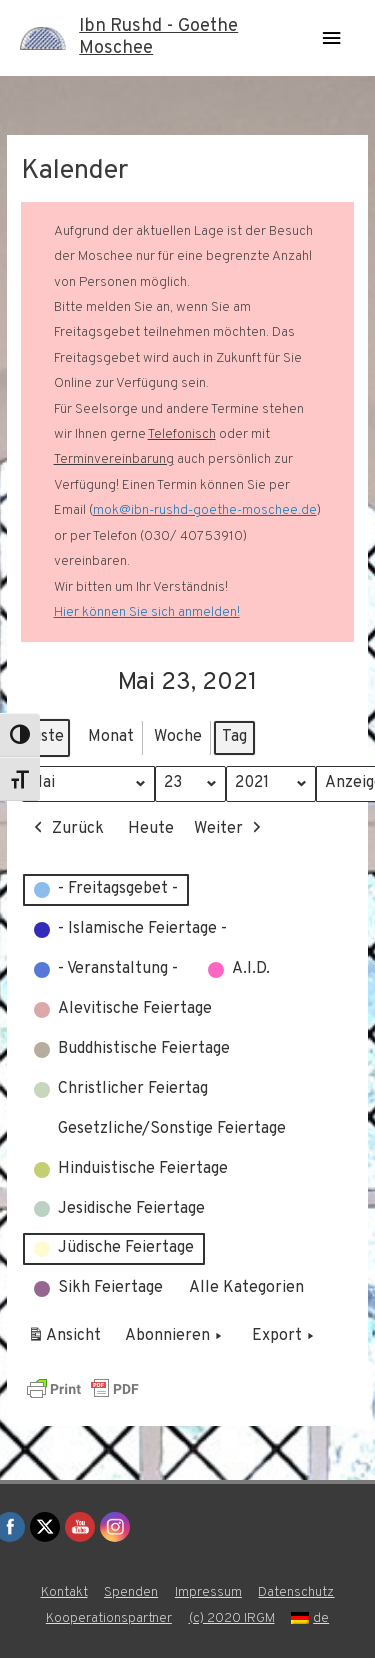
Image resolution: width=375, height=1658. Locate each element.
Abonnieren (175, 1338)
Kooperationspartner (109, 1618)
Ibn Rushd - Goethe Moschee (158, 37)
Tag (234, 737)
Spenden (131, 1592)
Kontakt (64, 1592)
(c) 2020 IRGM (232, 1618)
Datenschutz (296, 1592)
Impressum (208, 1592)
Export (285, 1338)
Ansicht (67, 1341)
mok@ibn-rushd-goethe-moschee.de (205, 510)
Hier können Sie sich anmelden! (147, 612)
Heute (151, 829)
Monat (111, 737)
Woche (178, 737)
